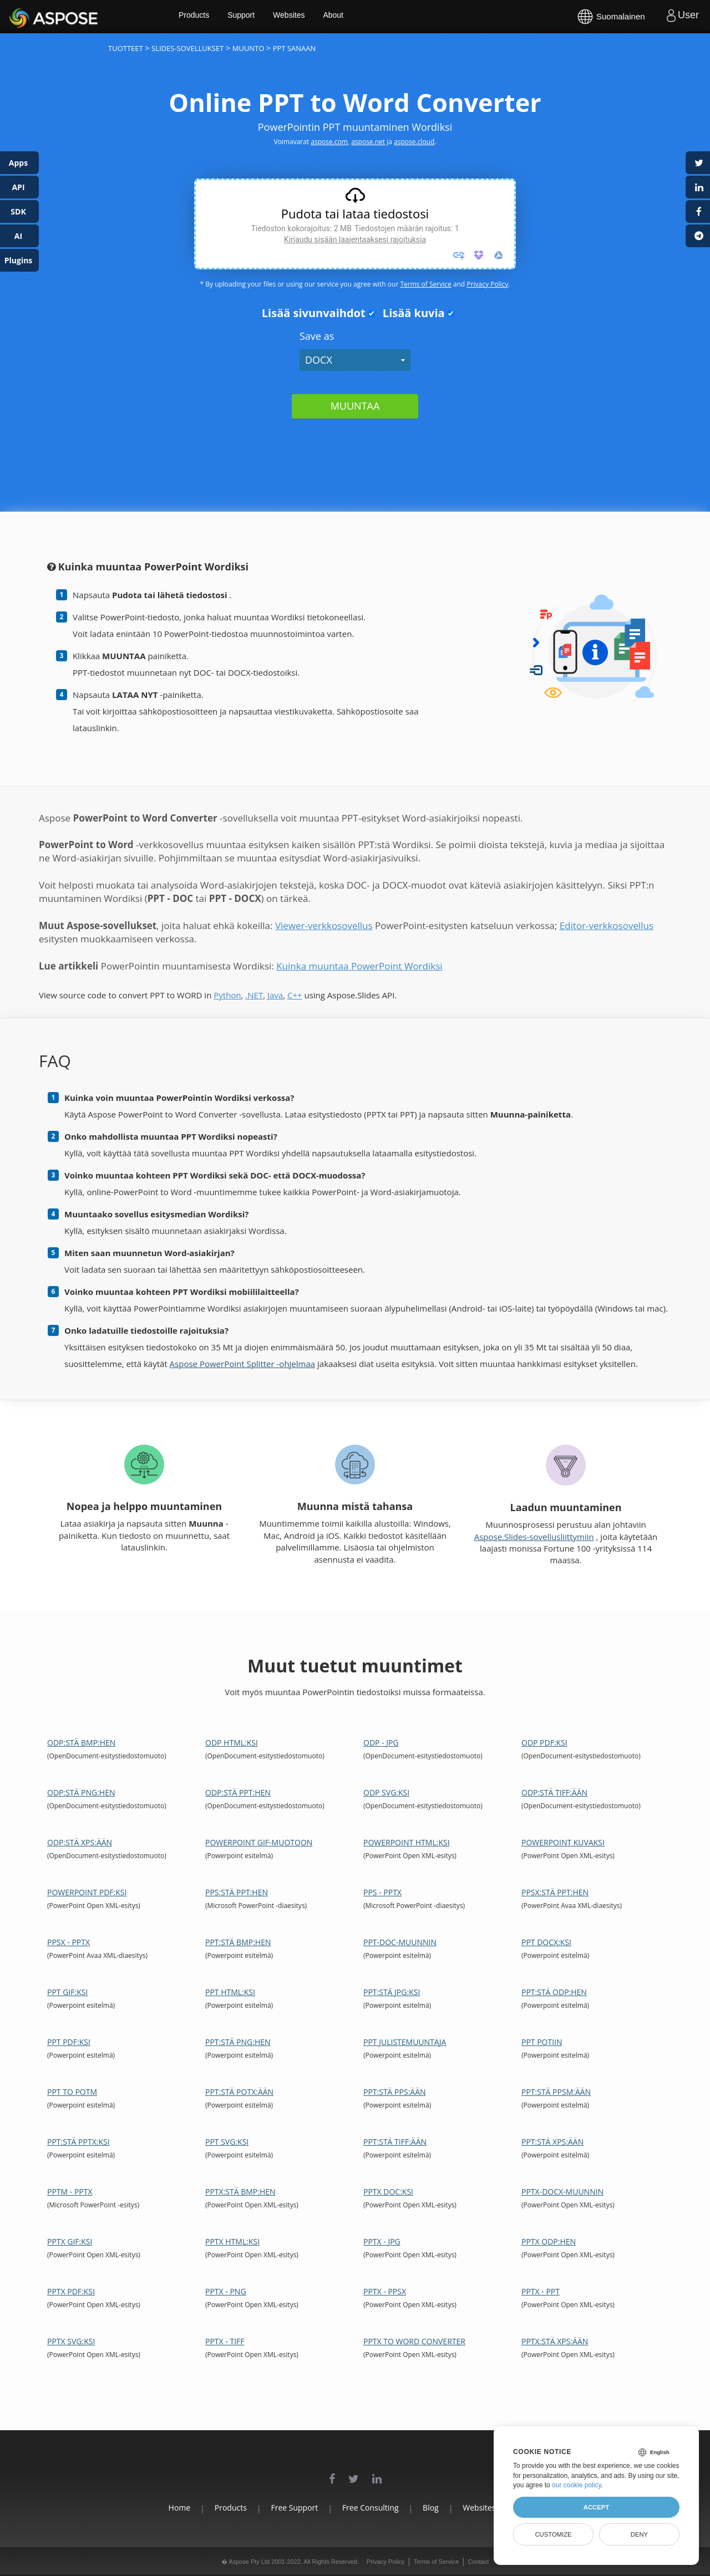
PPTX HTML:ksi (232, 2241)
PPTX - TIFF (225, 2341)
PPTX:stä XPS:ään (554, 2341)
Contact (478, 2561)
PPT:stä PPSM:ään (556, 2092)
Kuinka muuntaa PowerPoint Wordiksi (359, 966)
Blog (439, 2507)
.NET (254, 995)
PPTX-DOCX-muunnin (562, 2191)
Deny (639, 2534)
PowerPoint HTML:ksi (406, 1842)
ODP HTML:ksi (231, 1742)
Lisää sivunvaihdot (310, 312)
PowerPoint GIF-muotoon (258, 1842)
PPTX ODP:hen (548, 2241)
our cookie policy (576, 2485)
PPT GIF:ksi (67, 1992)
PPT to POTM (72, 2092)
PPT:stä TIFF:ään (395, 2141)
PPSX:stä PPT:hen (555, 1892)
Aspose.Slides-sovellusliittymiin (534, 1536)
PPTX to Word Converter (414, 2341)
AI (18, 236)
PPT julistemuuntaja (404, 2042)
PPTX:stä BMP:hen (240, 2191)
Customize (553, 2534)
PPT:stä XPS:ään (552, 2141)
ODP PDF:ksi (544, 1742)
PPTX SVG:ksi (71, 2341)
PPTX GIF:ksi (69, 2241)
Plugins (18, 260)
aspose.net (368, 141)
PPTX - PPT (540, 2291)
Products (216, 16)
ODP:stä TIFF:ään (554, 1792)
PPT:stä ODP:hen (554, 1992)
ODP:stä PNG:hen (81, 1792)
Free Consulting (370, 2507)
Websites (313, 16)
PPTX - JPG (381, 2241)
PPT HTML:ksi (230, 1992)
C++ (294, 995)
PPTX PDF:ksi (71, 2291)
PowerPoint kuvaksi (563, 1842)
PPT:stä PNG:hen (238, 2042)
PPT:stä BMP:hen (238, 1942)
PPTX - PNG (225, 2291)
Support (264, 16)
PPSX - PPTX (68, 1942)
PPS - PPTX (382, 1892)
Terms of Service (425, 284)
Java (275, 995)
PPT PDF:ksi (68, 2042)
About (359, 16)
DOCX (318, 359)
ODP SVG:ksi (386, 1792)
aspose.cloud (414, 141)
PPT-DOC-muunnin (400, 1942)
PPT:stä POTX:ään (239, 2092)
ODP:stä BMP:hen (81, 1742)
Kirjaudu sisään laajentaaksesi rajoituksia (355, 239)
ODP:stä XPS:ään (79, 1842)
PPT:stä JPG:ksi (391, 1992)
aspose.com (329, 141)
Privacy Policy (487, 284)
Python (227, 995)
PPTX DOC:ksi (388, 2191)
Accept (596, 2507)
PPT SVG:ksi (226, 2141)
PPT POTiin (541, 2042)
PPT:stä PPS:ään (394, 2092)
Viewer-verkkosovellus (324, 925)
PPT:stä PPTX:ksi (78, 2141)
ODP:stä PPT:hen (238, 1792)
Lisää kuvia (410, 312)
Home (155, 2507)
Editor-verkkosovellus (606, 925)
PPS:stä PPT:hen (236, 1892)
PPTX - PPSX (384, 2291)
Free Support (286, 2507)
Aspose (22, 16)
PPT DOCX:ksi (546, 1942)
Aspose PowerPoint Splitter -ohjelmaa (243, 1363)
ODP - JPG (381, 1742)
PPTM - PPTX (70, 2191)
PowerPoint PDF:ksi (86, 1892)
